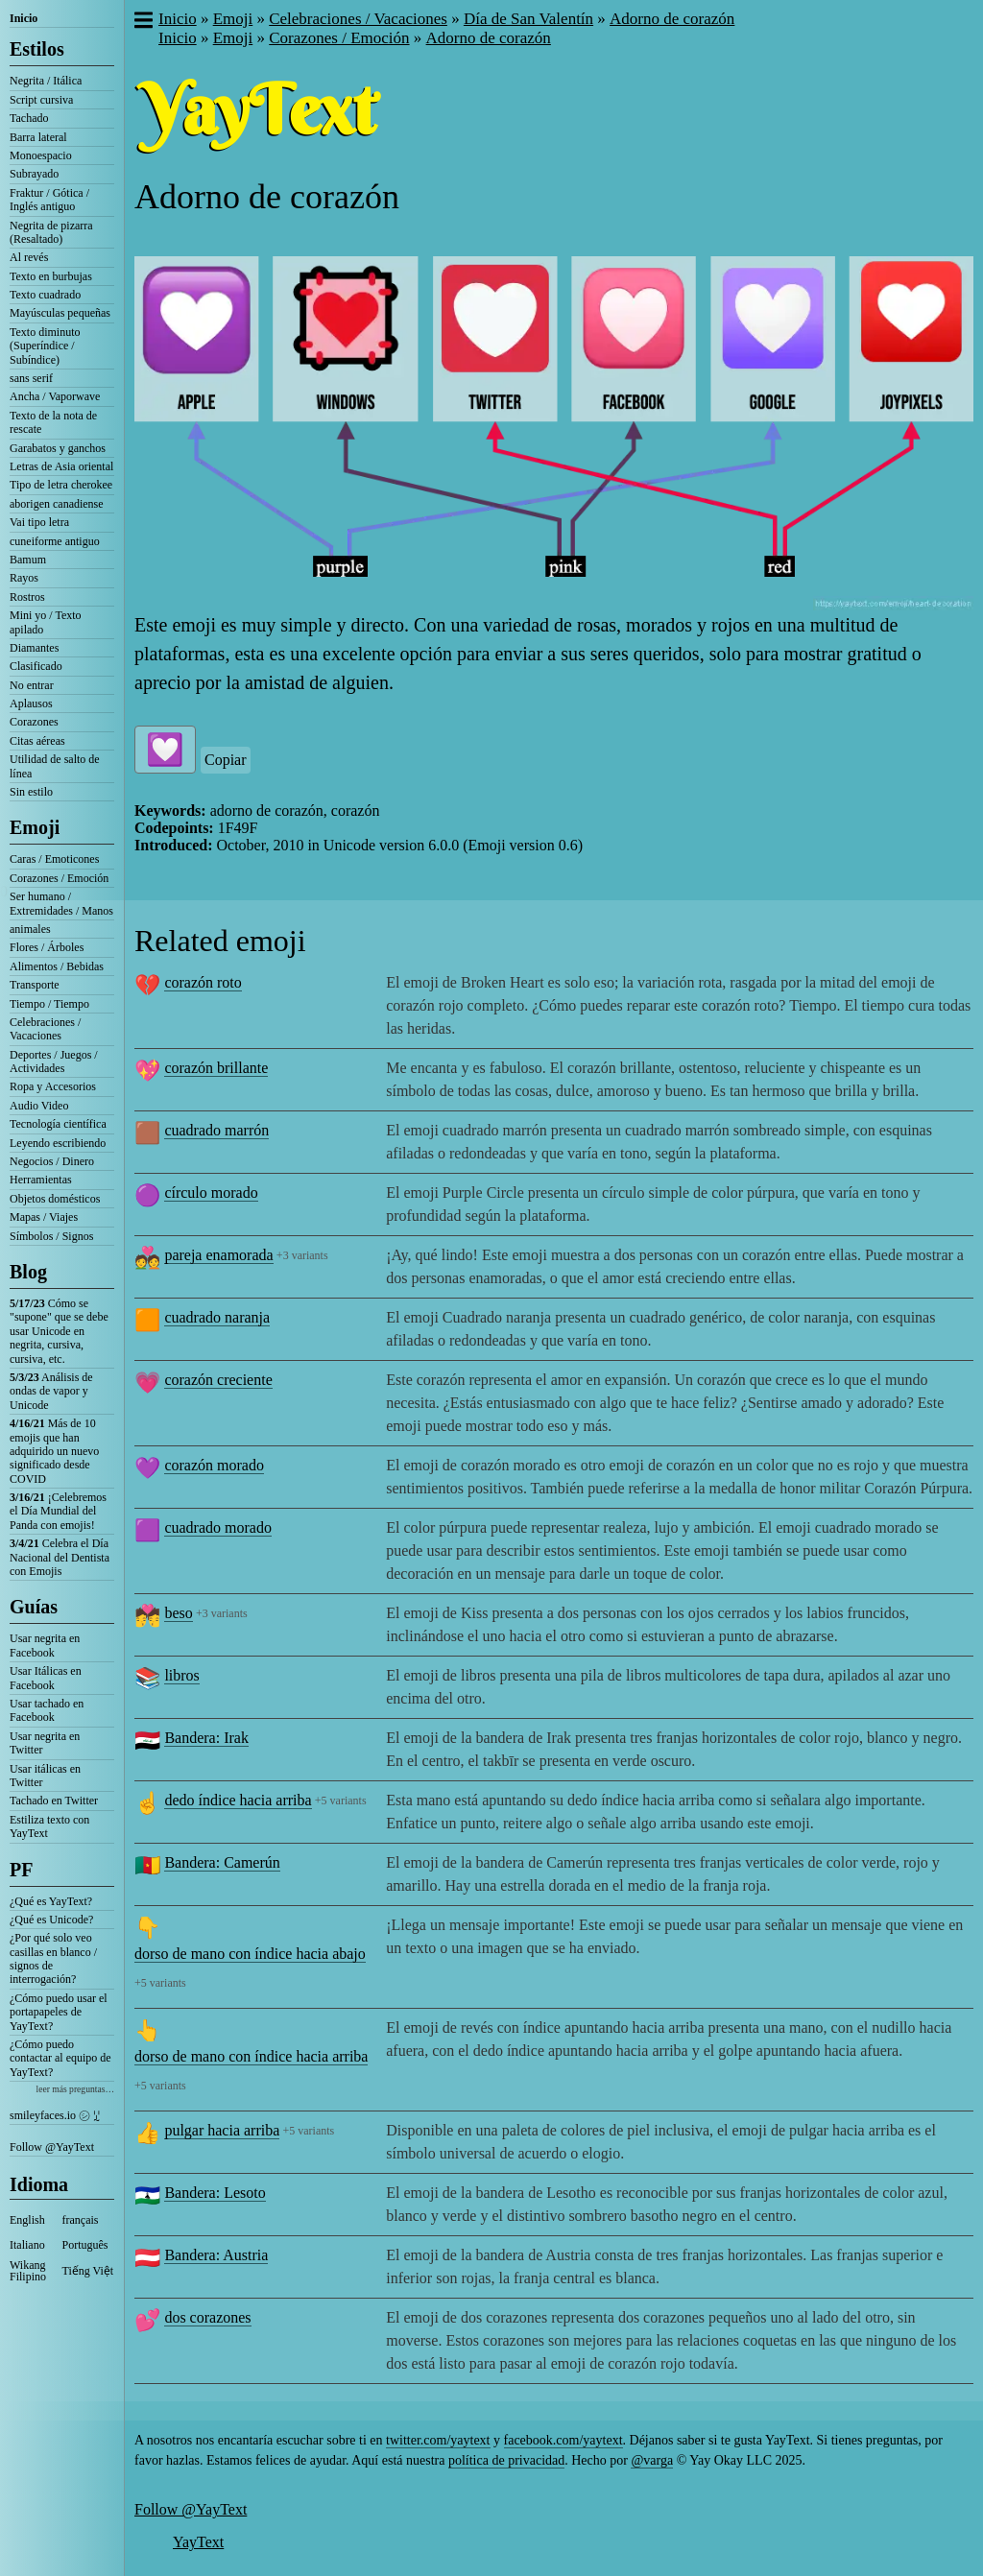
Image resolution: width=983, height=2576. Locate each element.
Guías (34, 1606)
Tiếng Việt (88, 2271)
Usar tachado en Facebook (47, 1710)
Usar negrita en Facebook (45, 1645)
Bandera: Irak (206, 1737)
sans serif (31, 378)
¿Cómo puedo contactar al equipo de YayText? (60, 2058)
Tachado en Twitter (54, 1800)
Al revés (29, 257)
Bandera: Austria (216, 2255)
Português (85, 2245)
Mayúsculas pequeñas (60, 313)
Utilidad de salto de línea (55, 765)
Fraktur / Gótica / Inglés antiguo (49, 199)
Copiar (225, 759)
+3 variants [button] (302, 1255)
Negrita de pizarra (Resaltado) (51, 232)
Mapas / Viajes (44, 1217)
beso (178, 1613)
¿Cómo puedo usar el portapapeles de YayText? (59, 2012)
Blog (28, 1271)
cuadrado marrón (216, 1130)
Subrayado (34, 173)
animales (30, 929)
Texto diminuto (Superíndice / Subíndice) (45, 346)
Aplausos (31, 703)
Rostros (27, 597)
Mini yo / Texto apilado (46, 621)
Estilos (37, 49)
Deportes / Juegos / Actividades (54, 1061)
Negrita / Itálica (46, 80)
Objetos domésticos (55, 1198)
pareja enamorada (218, 1255)
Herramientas (41, 1179)
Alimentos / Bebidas (57, 966)
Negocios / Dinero (52, 1161)
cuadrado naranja (217, 1317)
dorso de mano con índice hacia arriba (251, 2056)
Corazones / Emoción (59, 878)
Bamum (28, 559)
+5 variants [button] (341, 1800)
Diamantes (34, 648)
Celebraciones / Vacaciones (45, 1028)
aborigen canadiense (57, 504)
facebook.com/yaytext (563, 2440)
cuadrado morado (218, 1527)
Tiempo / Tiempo (49, 1004)
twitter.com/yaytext (438, 2440)
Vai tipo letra (39, 522)
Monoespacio (41, 155)
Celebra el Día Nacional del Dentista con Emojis (59, 1557)
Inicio (23, 18)
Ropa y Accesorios (53, 1086)
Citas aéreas (37, 741)
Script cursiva (41, 100)
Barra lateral (38, 137)
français (80, 2220)
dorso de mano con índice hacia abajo (250, 1953)
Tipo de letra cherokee (61, 484)
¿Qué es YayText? (51, 1901)
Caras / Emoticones (54, 859)
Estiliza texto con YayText (49, 1826)
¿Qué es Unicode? (51, 1919)
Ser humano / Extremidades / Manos (61, 903)
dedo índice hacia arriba (237, 1800)
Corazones (34, 721)
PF (21, 1869)
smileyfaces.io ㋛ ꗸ (55, 2115)
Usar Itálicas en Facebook (46, 1677)
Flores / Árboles (47, 947)
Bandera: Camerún (221, 1862)
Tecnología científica (58, 1124)
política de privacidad (506, 2460)
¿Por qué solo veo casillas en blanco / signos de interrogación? (53, 1958)
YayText (198, 2542)
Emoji (35, 827)
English (27, 2220)
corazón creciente (218, 1379)
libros (181, 1675)
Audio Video (39, 1105)
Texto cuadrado (45, 294)
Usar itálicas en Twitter (45, 1775)
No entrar (32, 685)
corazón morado (214, 1465)
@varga (652, 2460)
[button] (142, 22)
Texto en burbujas (51, 276)
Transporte (35, 984)
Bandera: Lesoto (214, 2192)
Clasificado (36, 666)
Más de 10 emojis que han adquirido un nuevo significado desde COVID (54, 1451)
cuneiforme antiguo (55, 541)
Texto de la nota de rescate (53, 422)
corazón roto (202, 982)
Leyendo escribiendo (58, 1143)
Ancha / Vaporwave (55, 396)
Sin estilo (31, 792)
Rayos (24, 577)
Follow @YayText (52, 2147)
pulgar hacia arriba (221, 2130)
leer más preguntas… (75, 2089)
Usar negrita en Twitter (45, 1742)
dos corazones (207, 2317)
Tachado (29, 118)
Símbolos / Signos (51, 1236)
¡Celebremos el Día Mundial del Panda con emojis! (58, 1511)
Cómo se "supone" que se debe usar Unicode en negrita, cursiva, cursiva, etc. (59, 1331)
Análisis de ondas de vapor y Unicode (51, 1391)
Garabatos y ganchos (58, 448)
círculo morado (210, 1192)
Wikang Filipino (28, 2270)
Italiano (27, 2245)
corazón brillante (216, 1068)
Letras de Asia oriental (61, 466)
